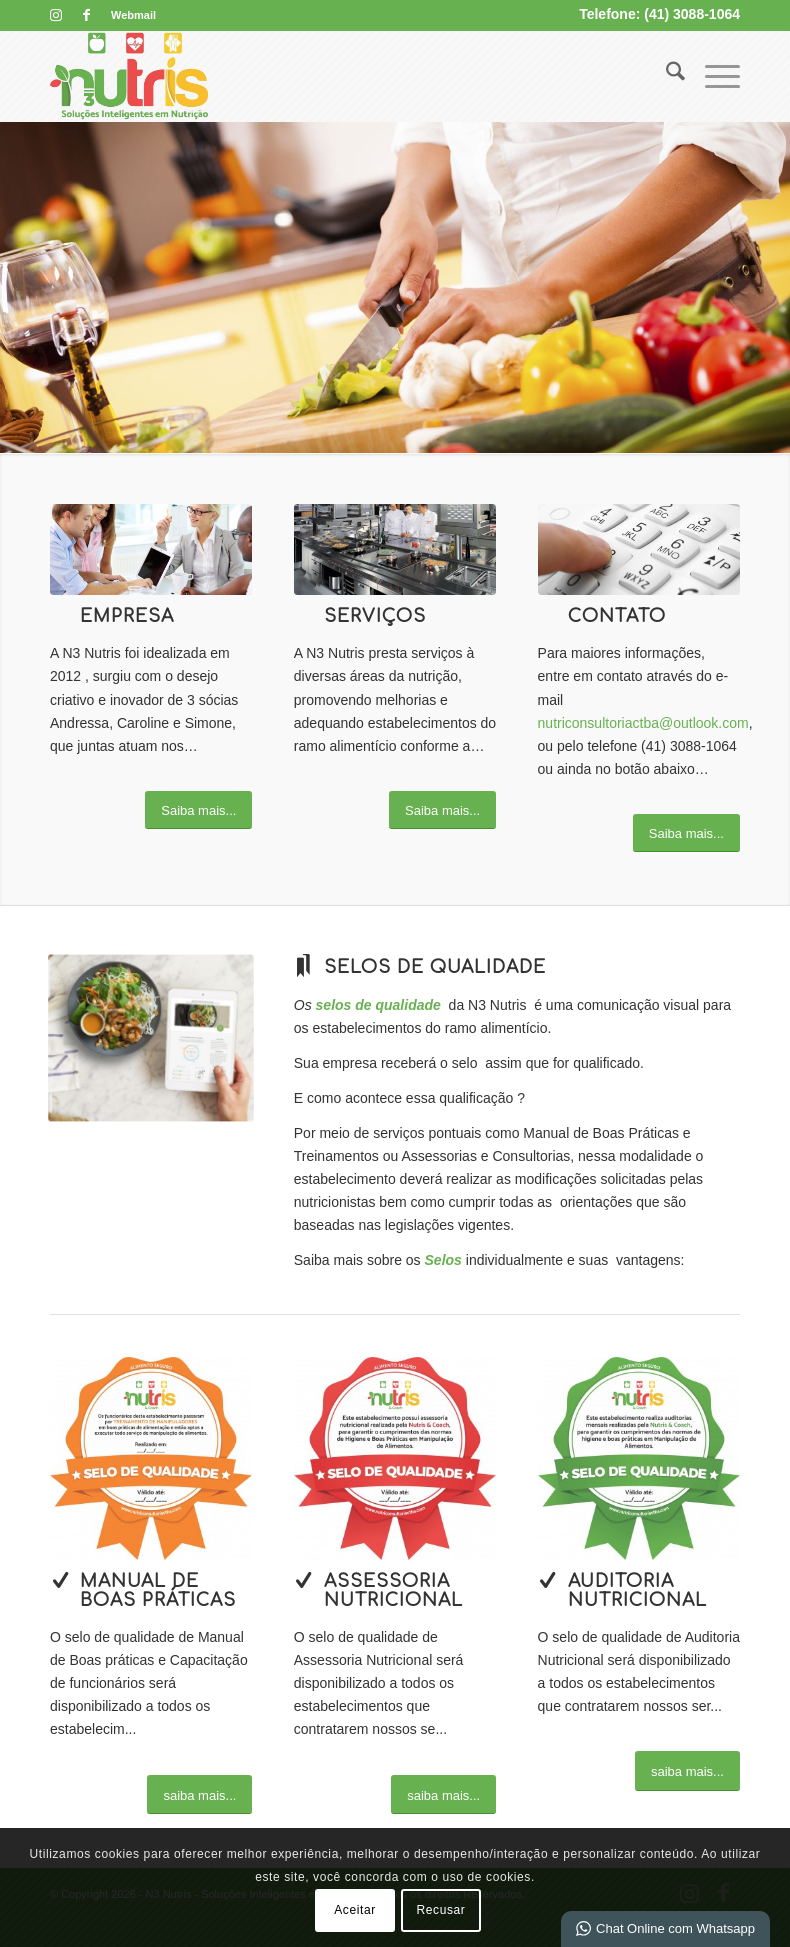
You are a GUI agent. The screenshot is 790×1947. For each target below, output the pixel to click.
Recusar (441, 1910)
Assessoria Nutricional (393, 1591)
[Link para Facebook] (86, 15)
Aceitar (355, 1910)
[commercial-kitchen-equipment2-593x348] (395, 549)
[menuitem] (128, 15)
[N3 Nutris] (129, 76)
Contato (617, 616)
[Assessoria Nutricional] (304, 1580)
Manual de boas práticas (158, 1591)
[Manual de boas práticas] (60, 1580)
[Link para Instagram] (55, 15)
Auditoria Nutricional (637, 1591)
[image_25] (639, 549)
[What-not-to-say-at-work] (151, 549)
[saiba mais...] (199, 1795)
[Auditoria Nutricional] (548, 1580)
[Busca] (665, 76)
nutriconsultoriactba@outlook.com (643, 723)
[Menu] (712, 76)
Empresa (127, 616)
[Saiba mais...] (198, 810)
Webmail (133, 15)
